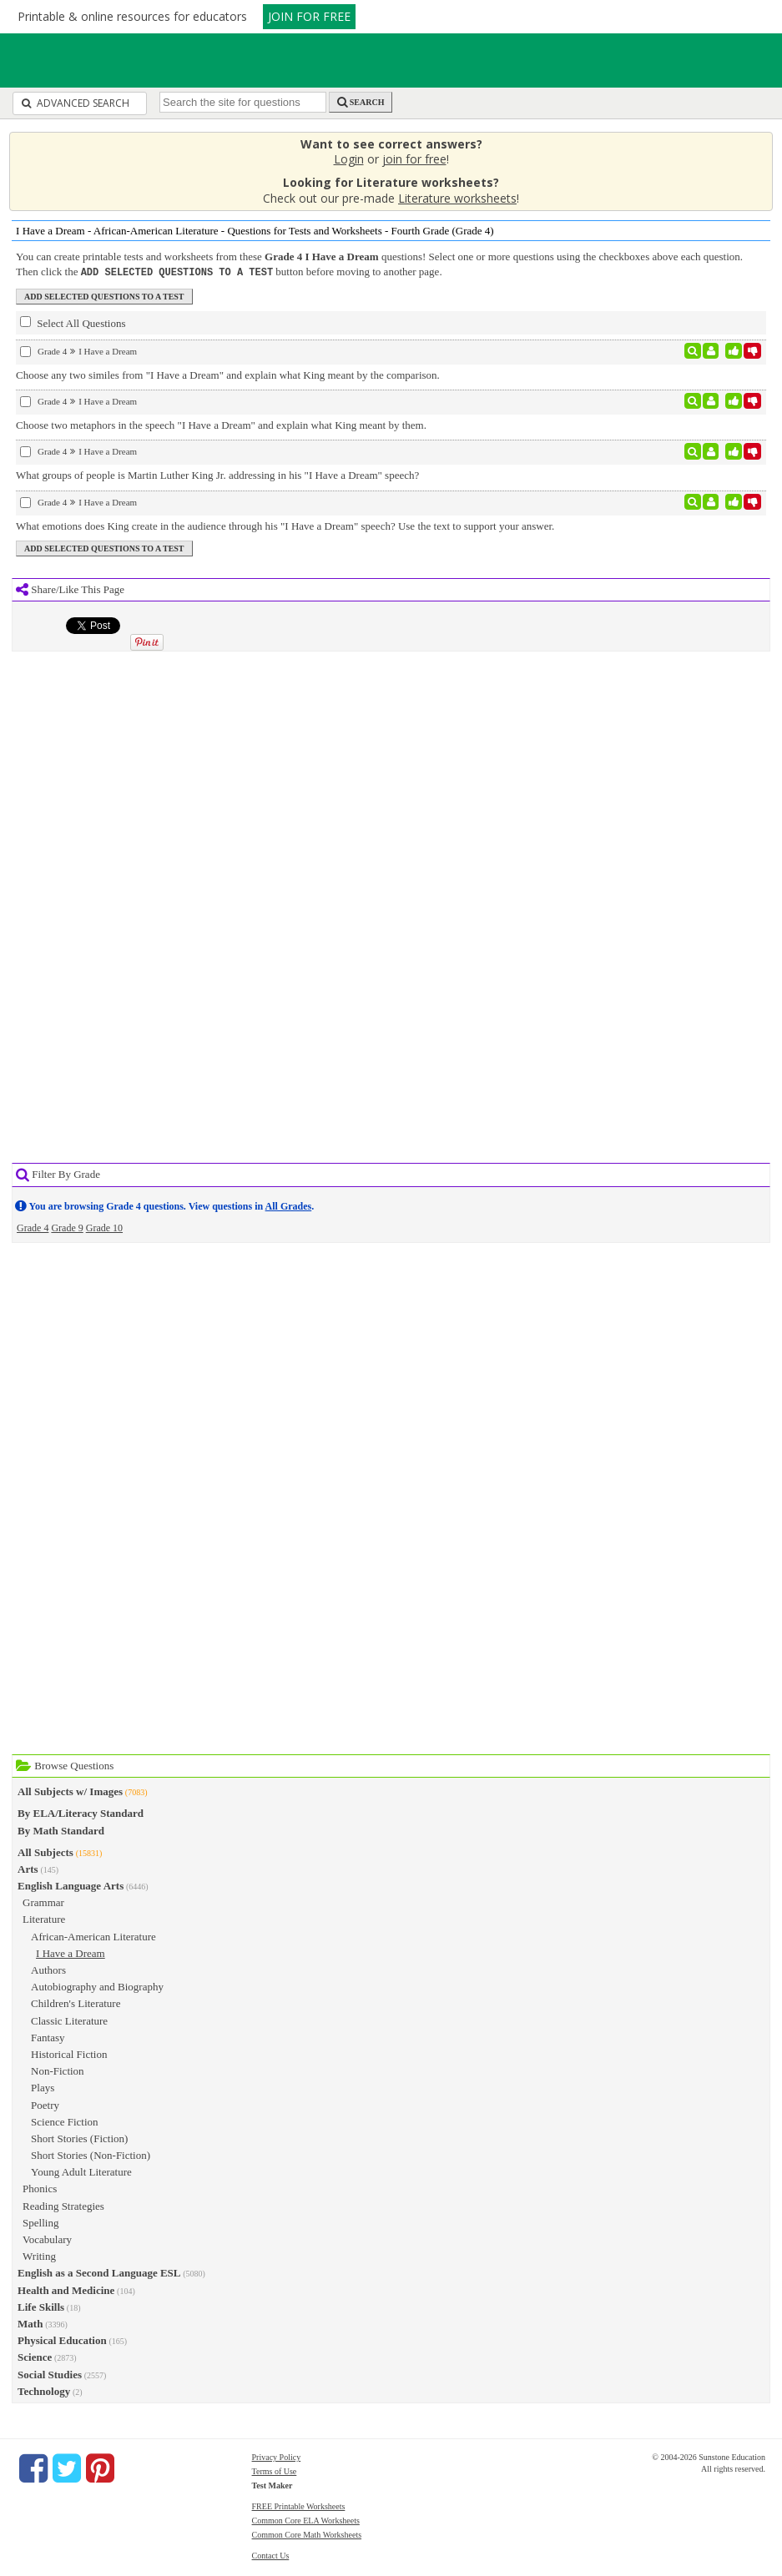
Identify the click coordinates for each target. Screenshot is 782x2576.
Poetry (45, 2104)
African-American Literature (93, 1935)
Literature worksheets (457, 198)
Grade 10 (104, 1227)
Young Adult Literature (81, 2171)
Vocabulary (47, 2238)
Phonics (40, 2187)
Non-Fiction (57, 2070)
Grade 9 (67, 1227)
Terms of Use (274, 2470)
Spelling (40, 2222)
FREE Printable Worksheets (299, 2505)
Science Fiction (64, 2121)
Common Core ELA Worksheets (306, 2519)
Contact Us (271, 2554)
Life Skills (41, 2306)
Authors (48, 1969)
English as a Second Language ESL (99, 2272)
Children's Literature (75, 2002)
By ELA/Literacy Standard (81, 1812)
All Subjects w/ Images (70, 1790)
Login (349, 159)
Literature (44, 1918)
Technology (44, 2390)
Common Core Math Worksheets (307, 2533)
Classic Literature (69, 2020)
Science (35, 2356)
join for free (414, 159)
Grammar (43, 1901)
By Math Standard (61, 1830)
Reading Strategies (63, 2205)
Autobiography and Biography (97, 1986)
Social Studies (50, 2373)
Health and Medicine (66, 2289)
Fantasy (47, 2036)
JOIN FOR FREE (309, 16)
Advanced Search (75, 103)
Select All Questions (72, 322)
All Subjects (45, 1851)
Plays (42, 2086)
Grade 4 (32, 1227)
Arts (28, 1868)
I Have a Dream (70, 1952)
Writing (39, 2255)
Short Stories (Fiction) (79, 2137)
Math (30, 2323)
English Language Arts (71, 1885)
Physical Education (62, 2339)
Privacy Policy (276, 2456)
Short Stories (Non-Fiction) (90, 2154)
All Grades (288, 1205)
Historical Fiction (69, 2053)
